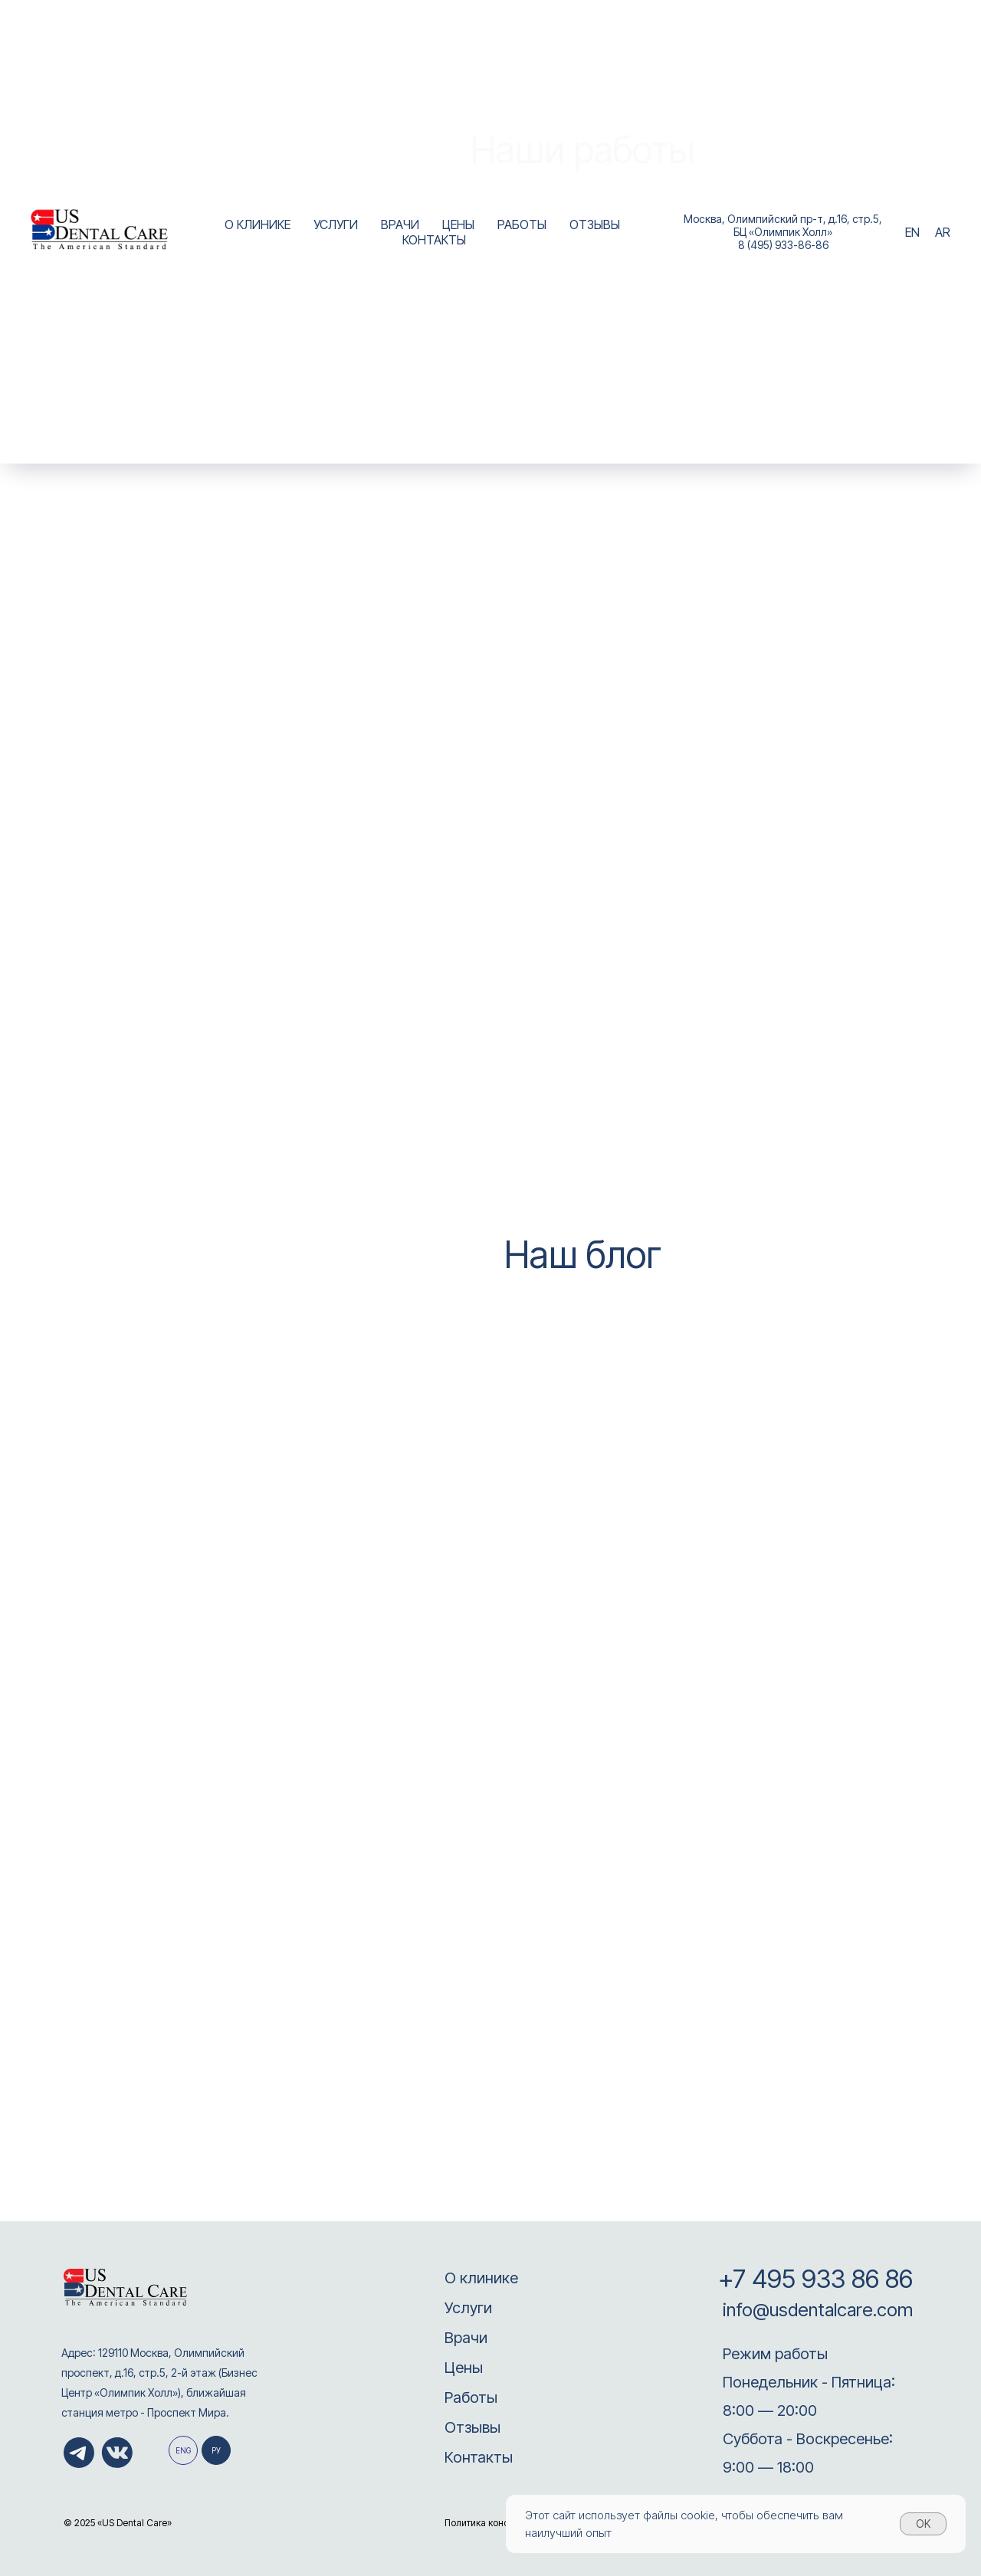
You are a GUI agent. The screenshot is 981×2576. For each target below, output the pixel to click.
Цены (464, 2367)
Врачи (466, 2338)
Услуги (468, 2308)
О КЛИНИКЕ (257, 224)
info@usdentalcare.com (815, 2310)
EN (912, 232)
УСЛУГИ (335, 224)
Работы (471, 2397)
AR (942, 232)
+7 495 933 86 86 (815, 2278)
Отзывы (472, 2427)
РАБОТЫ (521, 224)
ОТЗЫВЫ (594, 224)
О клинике (481, 2278)
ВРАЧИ (400, 224)
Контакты (479, 2457)
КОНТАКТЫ (434, 239)
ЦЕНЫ (458, 224)
